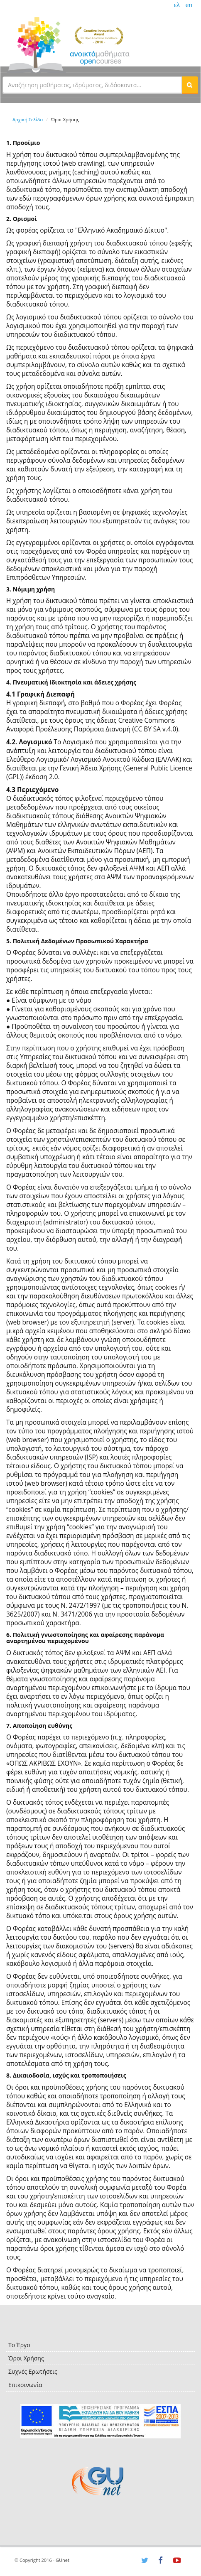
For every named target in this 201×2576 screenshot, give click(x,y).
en (189, 5)
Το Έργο (19, 2345)
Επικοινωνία (25, 2385)
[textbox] (92, 84)
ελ (177, 5)
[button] (189, 84)
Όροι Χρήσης (26, 2358)
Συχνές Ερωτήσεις (32, 2371)
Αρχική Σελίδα (27, 119)
